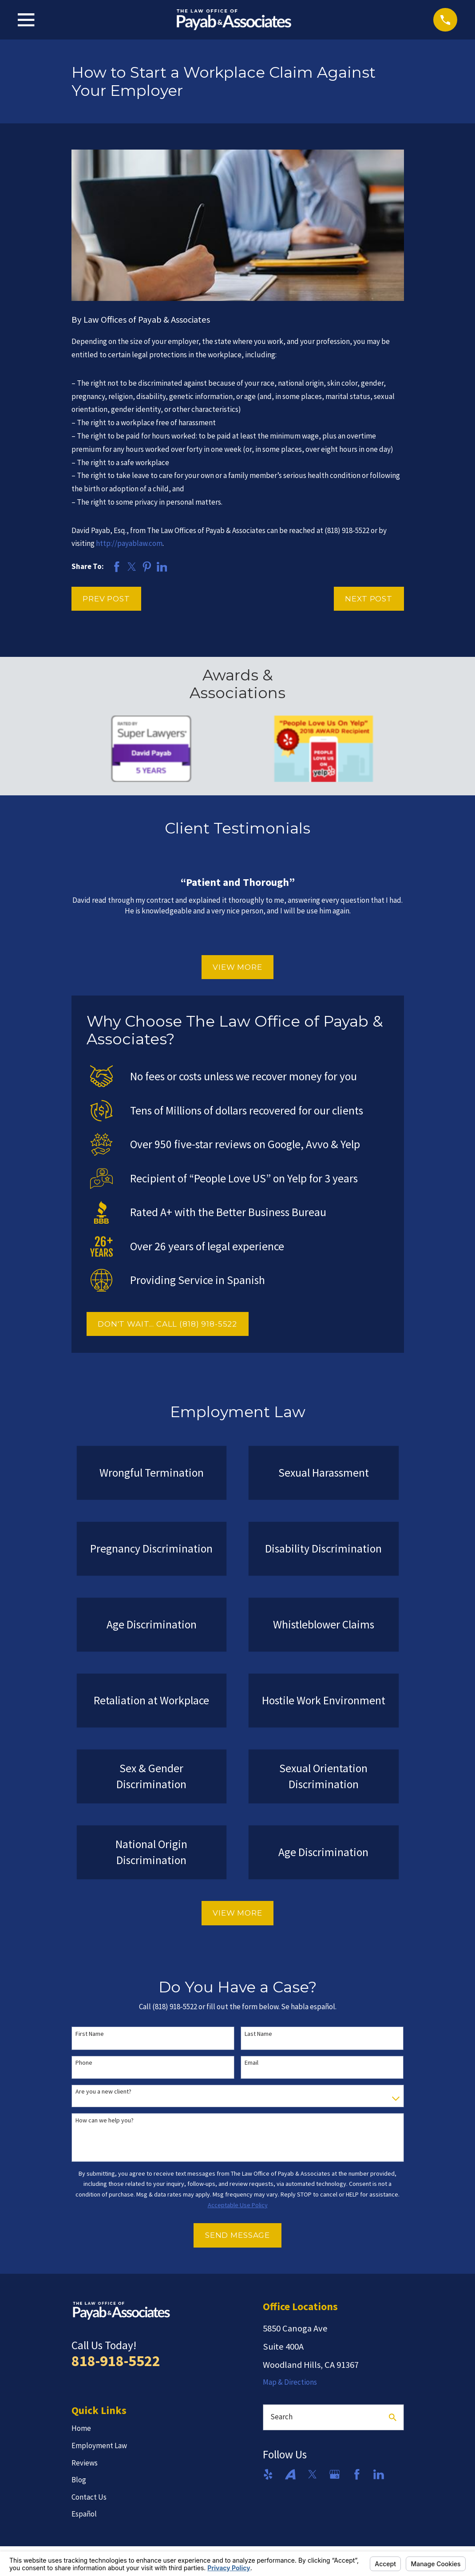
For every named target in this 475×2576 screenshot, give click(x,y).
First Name (89, 2034)
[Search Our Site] (392, 2417)
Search (281, 2417)
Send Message (237, 2235)
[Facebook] (357, 2474)
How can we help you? (104, 2120)
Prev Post (106, 598)
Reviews (84, 2463)
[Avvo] (290, 2474)
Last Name (258, 2034)
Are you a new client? (103, 2091)
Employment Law (99, 2445)
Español (84, 2514)
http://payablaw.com (129, 543)
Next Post (368, 598)
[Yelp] (268, 2474)
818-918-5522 (115, 2360)
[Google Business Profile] (334, 2474)
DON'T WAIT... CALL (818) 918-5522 (167, 1324)
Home (81, 2428)
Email (251, 2062)
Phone (83, 2062)
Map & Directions (290, 2382)
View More (237, 967)
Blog (78, 2480)
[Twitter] (312, 2474)
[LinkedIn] (378, 2474)
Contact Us (89, 2497)
